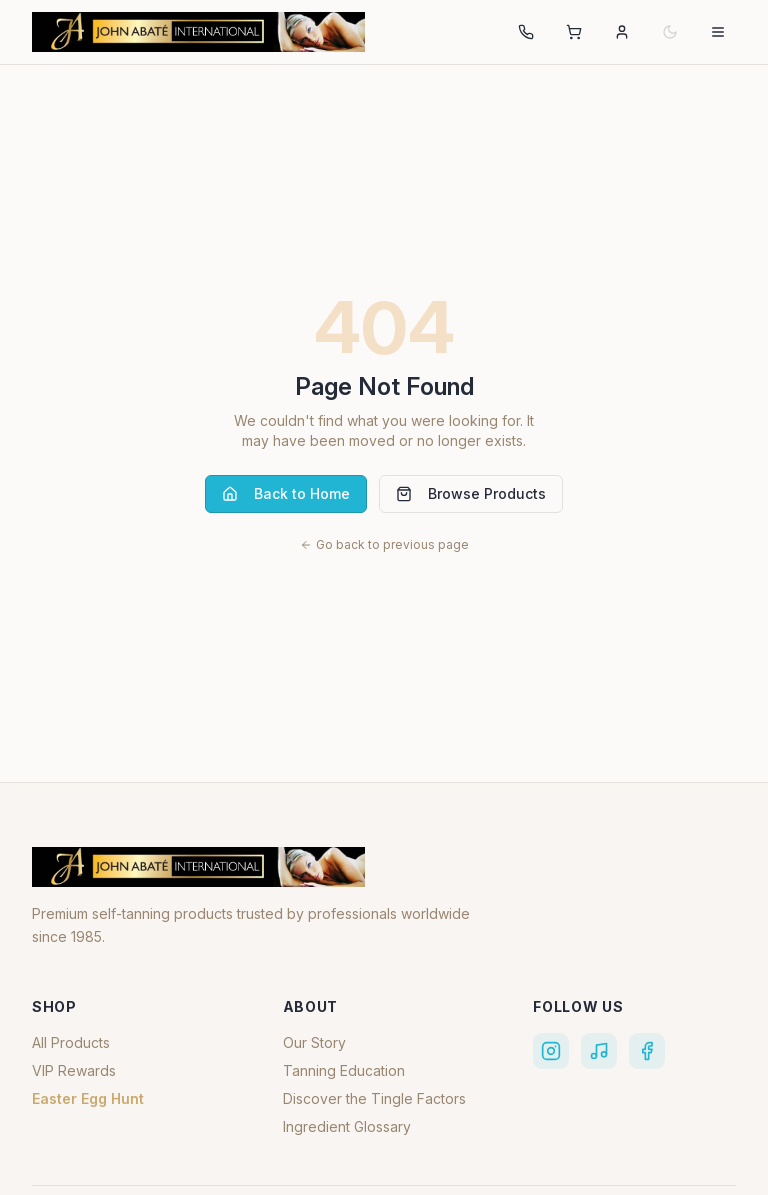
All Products (71, 1042)
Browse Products (471, 493)
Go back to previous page (384, 544)
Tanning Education (344, 1070)
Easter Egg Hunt (88, 1098)
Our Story (314, 1042)
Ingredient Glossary (347, 1126)
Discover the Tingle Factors (374, 1098)
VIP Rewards (74, 1070)
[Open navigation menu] (718, 32)
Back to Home (286, 493)
